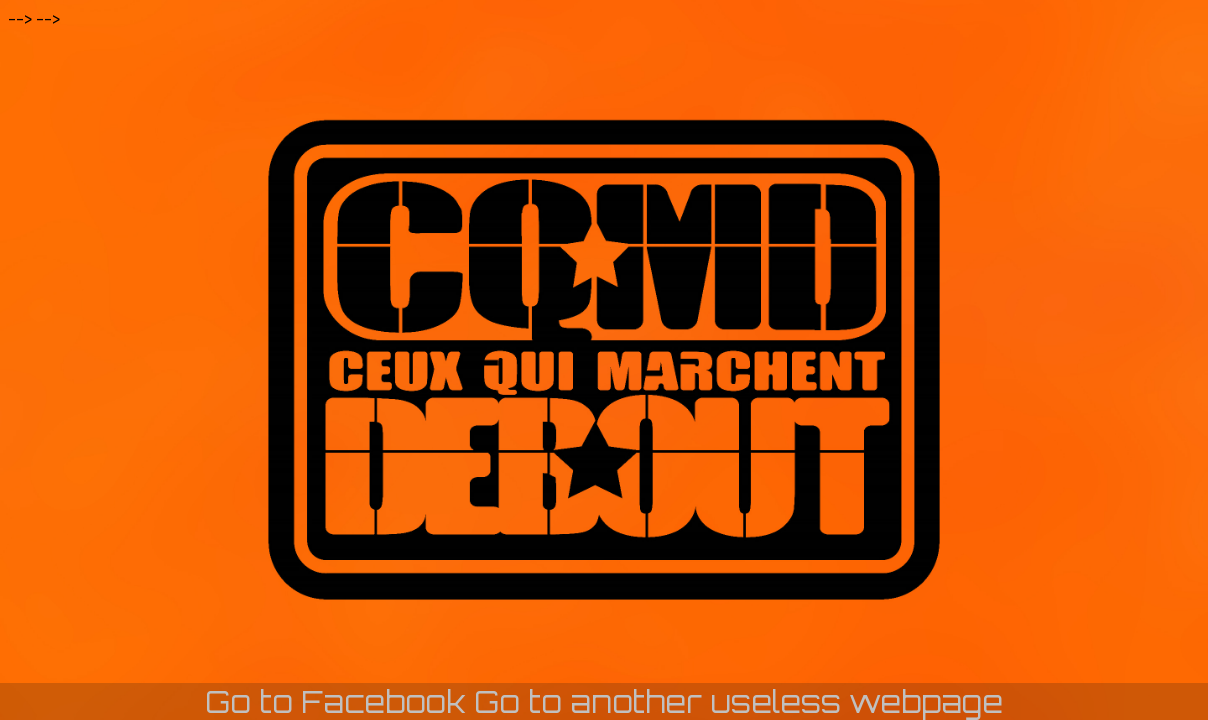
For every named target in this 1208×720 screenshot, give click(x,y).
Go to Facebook (335, 701)
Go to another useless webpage (738, 701)
